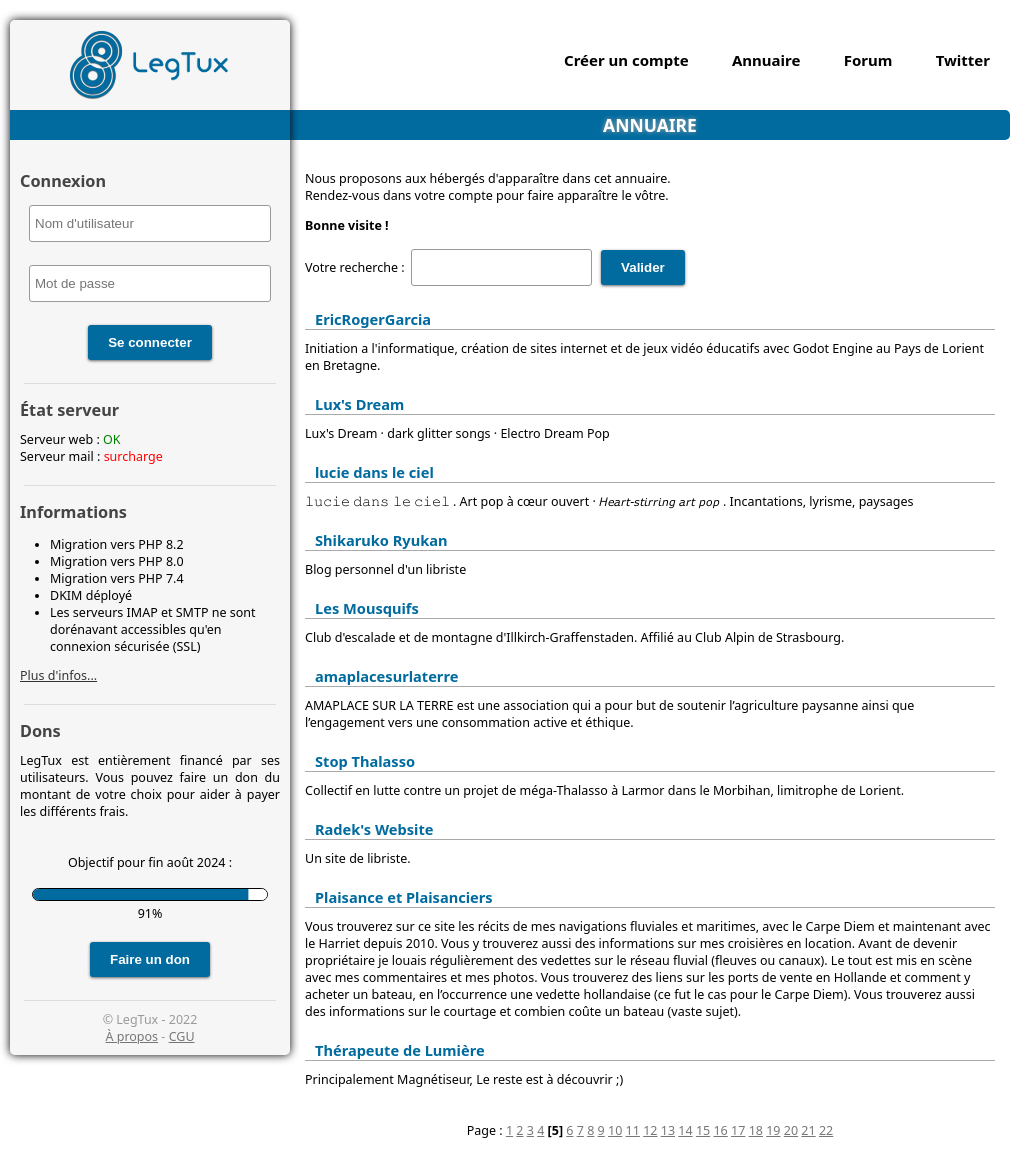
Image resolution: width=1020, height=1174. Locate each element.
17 (738, 1130)
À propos (131, 1036)
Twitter (963, 60)
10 (615, 1130)
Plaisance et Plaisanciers (404, 897)
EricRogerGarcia (373, 319)
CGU (182, 1036)
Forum (868, 60)
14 (685, 1130)
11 (633, 1130)
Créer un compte (626, 60)
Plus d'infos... (58, 675)
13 (668, 1130)
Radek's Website (374, 829)
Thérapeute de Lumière (400, 1050)
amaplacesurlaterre (386, 676)
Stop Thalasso (365, 761)
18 (756, 1130)
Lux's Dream (359, 404)
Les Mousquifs (367, 608)
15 (703, 1130)
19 (773, 1130)
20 (791, 1130)
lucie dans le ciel (374, 472)
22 (826, 1130)
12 (650, 1130)
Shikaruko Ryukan (381, 540)
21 (808, 1130)
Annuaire (766, 60)
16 (720, 1130)
